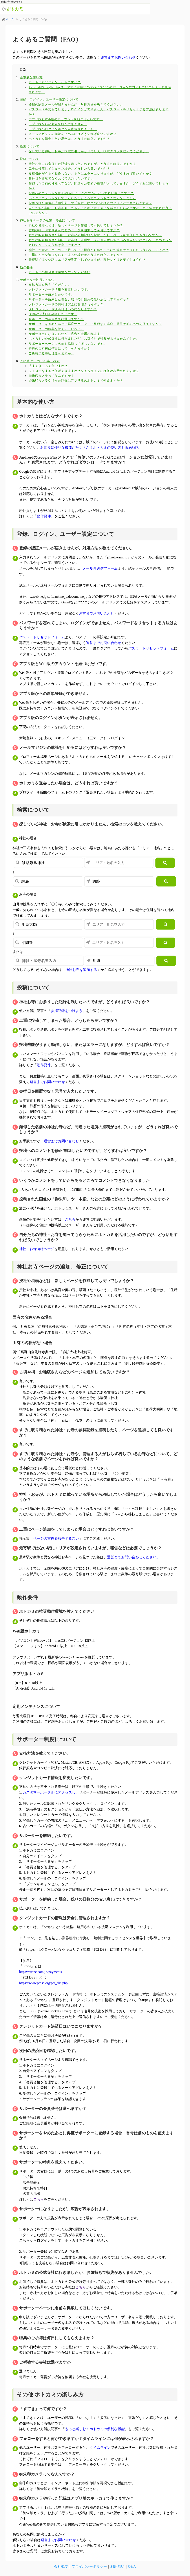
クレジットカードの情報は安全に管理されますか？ (66, 304)
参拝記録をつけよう (66, 1011)
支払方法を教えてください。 (50, 284)
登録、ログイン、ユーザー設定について (49, 99)
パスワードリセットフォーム (42, 637)
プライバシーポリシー (89, 2566)
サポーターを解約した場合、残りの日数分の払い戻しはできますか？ (79, 299)
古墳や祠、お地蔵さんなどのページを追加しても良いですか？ (74, 230)
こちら (70, 1219)
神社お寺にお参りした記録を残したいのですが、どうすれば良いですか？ (82, 163)
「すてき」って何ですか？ (48, 366)
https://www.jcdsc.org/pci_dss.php (43, 1983)
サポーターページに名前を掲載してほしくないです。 (68, 343)
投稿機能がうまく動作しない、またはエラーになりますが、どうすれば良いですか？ (90, 173)
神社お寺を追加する (81, 970)
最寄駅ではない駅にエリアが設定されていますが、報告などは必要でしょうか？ (87, 259)
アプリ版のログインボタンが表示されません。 (63, 129)
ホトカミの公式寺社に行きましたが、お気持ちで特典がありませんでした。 (84, 338)
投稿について (29, 159)
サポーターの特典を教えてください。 (56, 329)
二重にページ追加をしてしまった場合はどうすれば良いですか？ (76, 255)
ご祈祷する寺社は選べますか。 (51, 353)
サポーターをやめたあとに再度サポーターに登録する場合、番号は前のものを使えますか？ (95, 324)
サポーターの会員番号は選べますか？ (56, 319)
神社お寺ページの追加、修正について (47, 220)
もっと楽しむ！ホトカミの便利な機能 (95, 2429)
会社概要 (61, 2566)
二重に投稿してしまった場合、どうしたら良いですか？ (69, 168)
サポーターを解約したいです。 (51, 294)
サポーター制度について (38, 280)
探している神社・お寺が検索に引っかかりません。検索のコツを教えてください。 (89, 151)
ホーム (8, 19)
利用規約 (117, 2566)
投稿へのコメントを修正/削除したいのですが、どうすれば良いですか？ (81, 193)
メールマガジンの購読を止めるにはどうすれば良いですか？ (73, 134)
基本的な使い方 (31, 77)
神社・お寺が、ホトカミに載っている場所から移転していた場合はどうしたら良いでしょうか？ (98, 250)
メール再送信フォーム (100, 568)
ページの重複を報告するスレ (56, 1538)
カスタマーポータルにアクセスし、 (51, 1792)
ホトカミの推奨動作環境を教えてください (59, 272)
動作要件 (26, 267)
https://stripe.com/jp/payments (40, 1972)
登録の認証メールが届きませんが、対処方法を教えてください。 (76, 104)
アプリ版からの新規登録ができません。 (58, 124)
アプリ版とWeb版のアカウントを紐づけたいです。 (66, 119)
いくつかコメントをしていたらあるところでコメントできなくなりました (82, 198)
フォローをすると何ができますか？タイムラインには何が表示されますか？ (84, 371)
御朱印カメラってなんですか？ (51, 375)
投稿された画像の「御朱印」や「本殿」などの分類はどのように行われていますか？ (90, 203)
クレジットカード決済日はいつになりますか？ (63, 309)
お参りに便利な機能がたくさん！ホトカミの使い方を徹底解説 (89, 447)
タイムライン (100, 2447)
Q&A (132, 2566)
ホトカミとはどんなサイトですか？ (55, 82)
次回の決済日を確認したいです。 (53, 314)
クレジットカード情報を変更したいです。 (59, 289)
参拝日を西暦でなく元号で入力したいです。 (61, 178)
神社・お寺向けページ (36, 1249)
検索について (29, 146)
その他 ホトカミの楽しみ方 (40, 361)
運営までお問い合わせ (118, 57)
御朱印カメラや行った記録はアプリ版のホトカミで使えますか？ (76, 380)
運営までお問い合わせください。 (133, 1557)
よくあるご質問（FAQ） (34, 19)
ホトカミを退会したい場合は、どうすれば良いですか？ (69, 138)
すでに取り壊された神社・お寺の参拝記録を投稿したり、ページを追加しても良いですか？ (95, 235)
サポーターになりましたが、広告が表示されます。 (66, 333)
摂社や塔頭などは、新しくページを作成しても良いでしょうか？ (76, 225)
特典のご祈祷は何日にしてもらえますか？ (59, 348)
